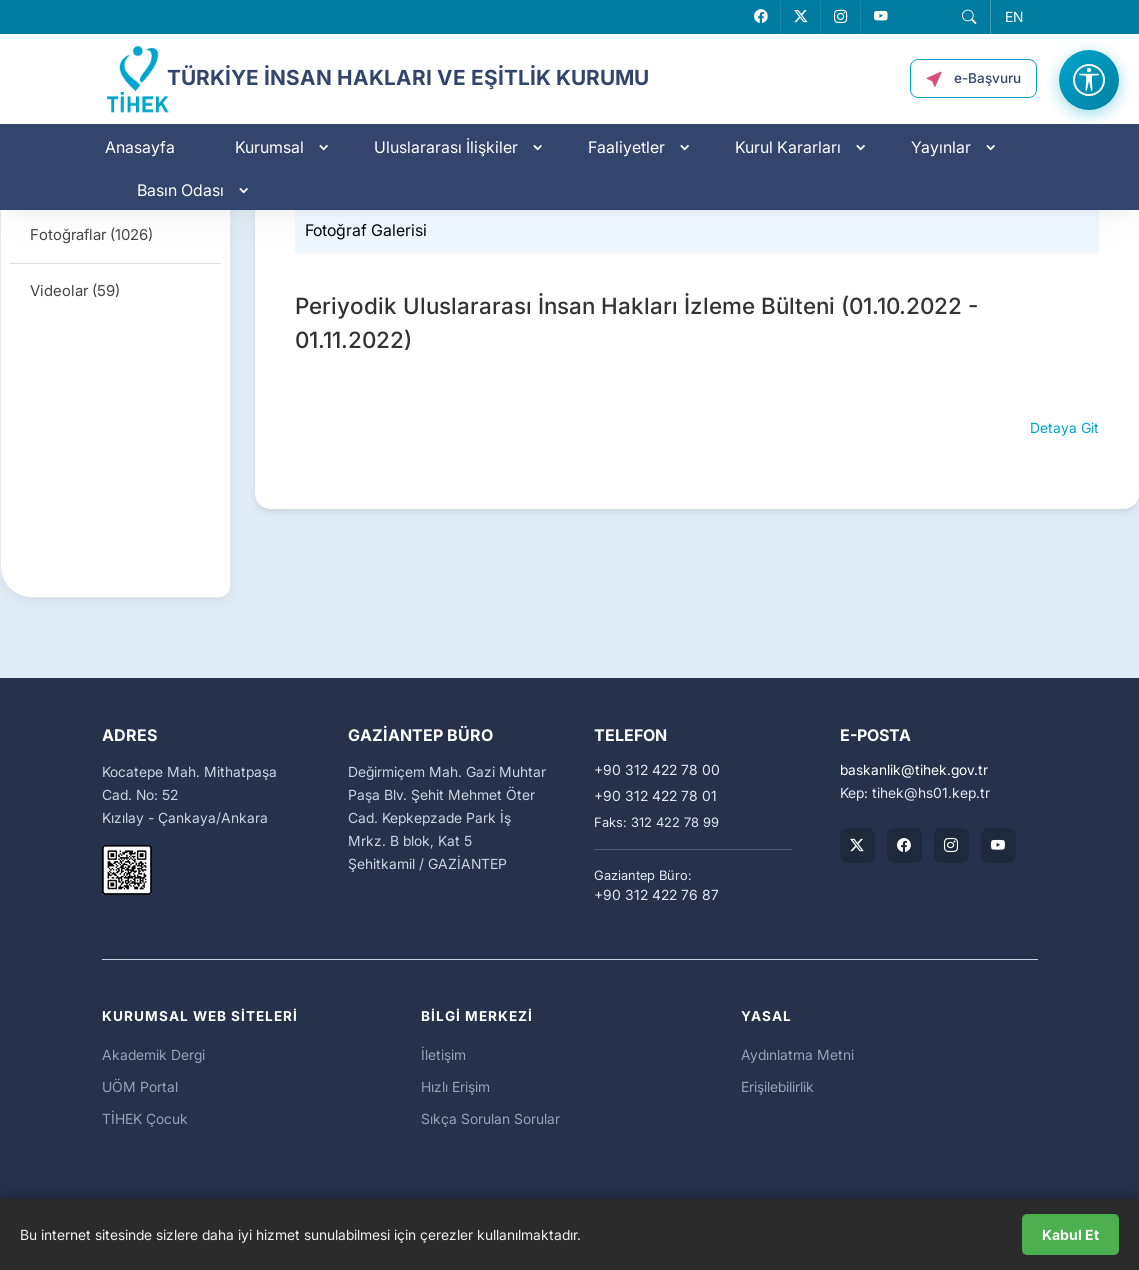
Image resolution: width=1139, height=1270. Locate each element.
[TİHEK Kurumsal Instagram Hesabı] (951, 845)
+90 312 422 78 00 (657, 770)
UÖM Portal (140, 1086)
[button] (969, 17)
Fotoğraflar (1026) (91, 234)
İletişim (443, 1054)
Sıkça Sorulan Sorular (490, 1118)
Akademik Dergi (153, 1054)
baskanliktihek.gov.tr (914, 770)
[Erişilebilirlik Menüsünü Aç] (1089, 80)
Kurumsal (269, 147)
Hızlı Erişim (455, 1086)
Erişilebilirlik (777, 1086)
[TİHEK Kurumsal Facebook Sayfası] (904, 845)
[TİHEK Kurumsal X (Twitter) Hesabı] (857, 845)
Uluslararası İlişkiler (446, 147)
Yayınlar (941, 147)
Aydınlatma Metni (797, 1054)
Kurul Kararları (788, 147)
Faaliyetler (626, 147)
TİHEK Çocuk (145, 1118)
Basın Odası (180, 190)
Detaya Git (1064, 427)
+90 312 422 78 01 (655, 796)
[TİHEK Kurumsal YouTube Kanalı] (998, 845)
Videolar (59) (75, 290)
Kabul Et (1070, 1234)
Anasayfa (140, 147)
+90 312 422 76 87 (656, 895)
